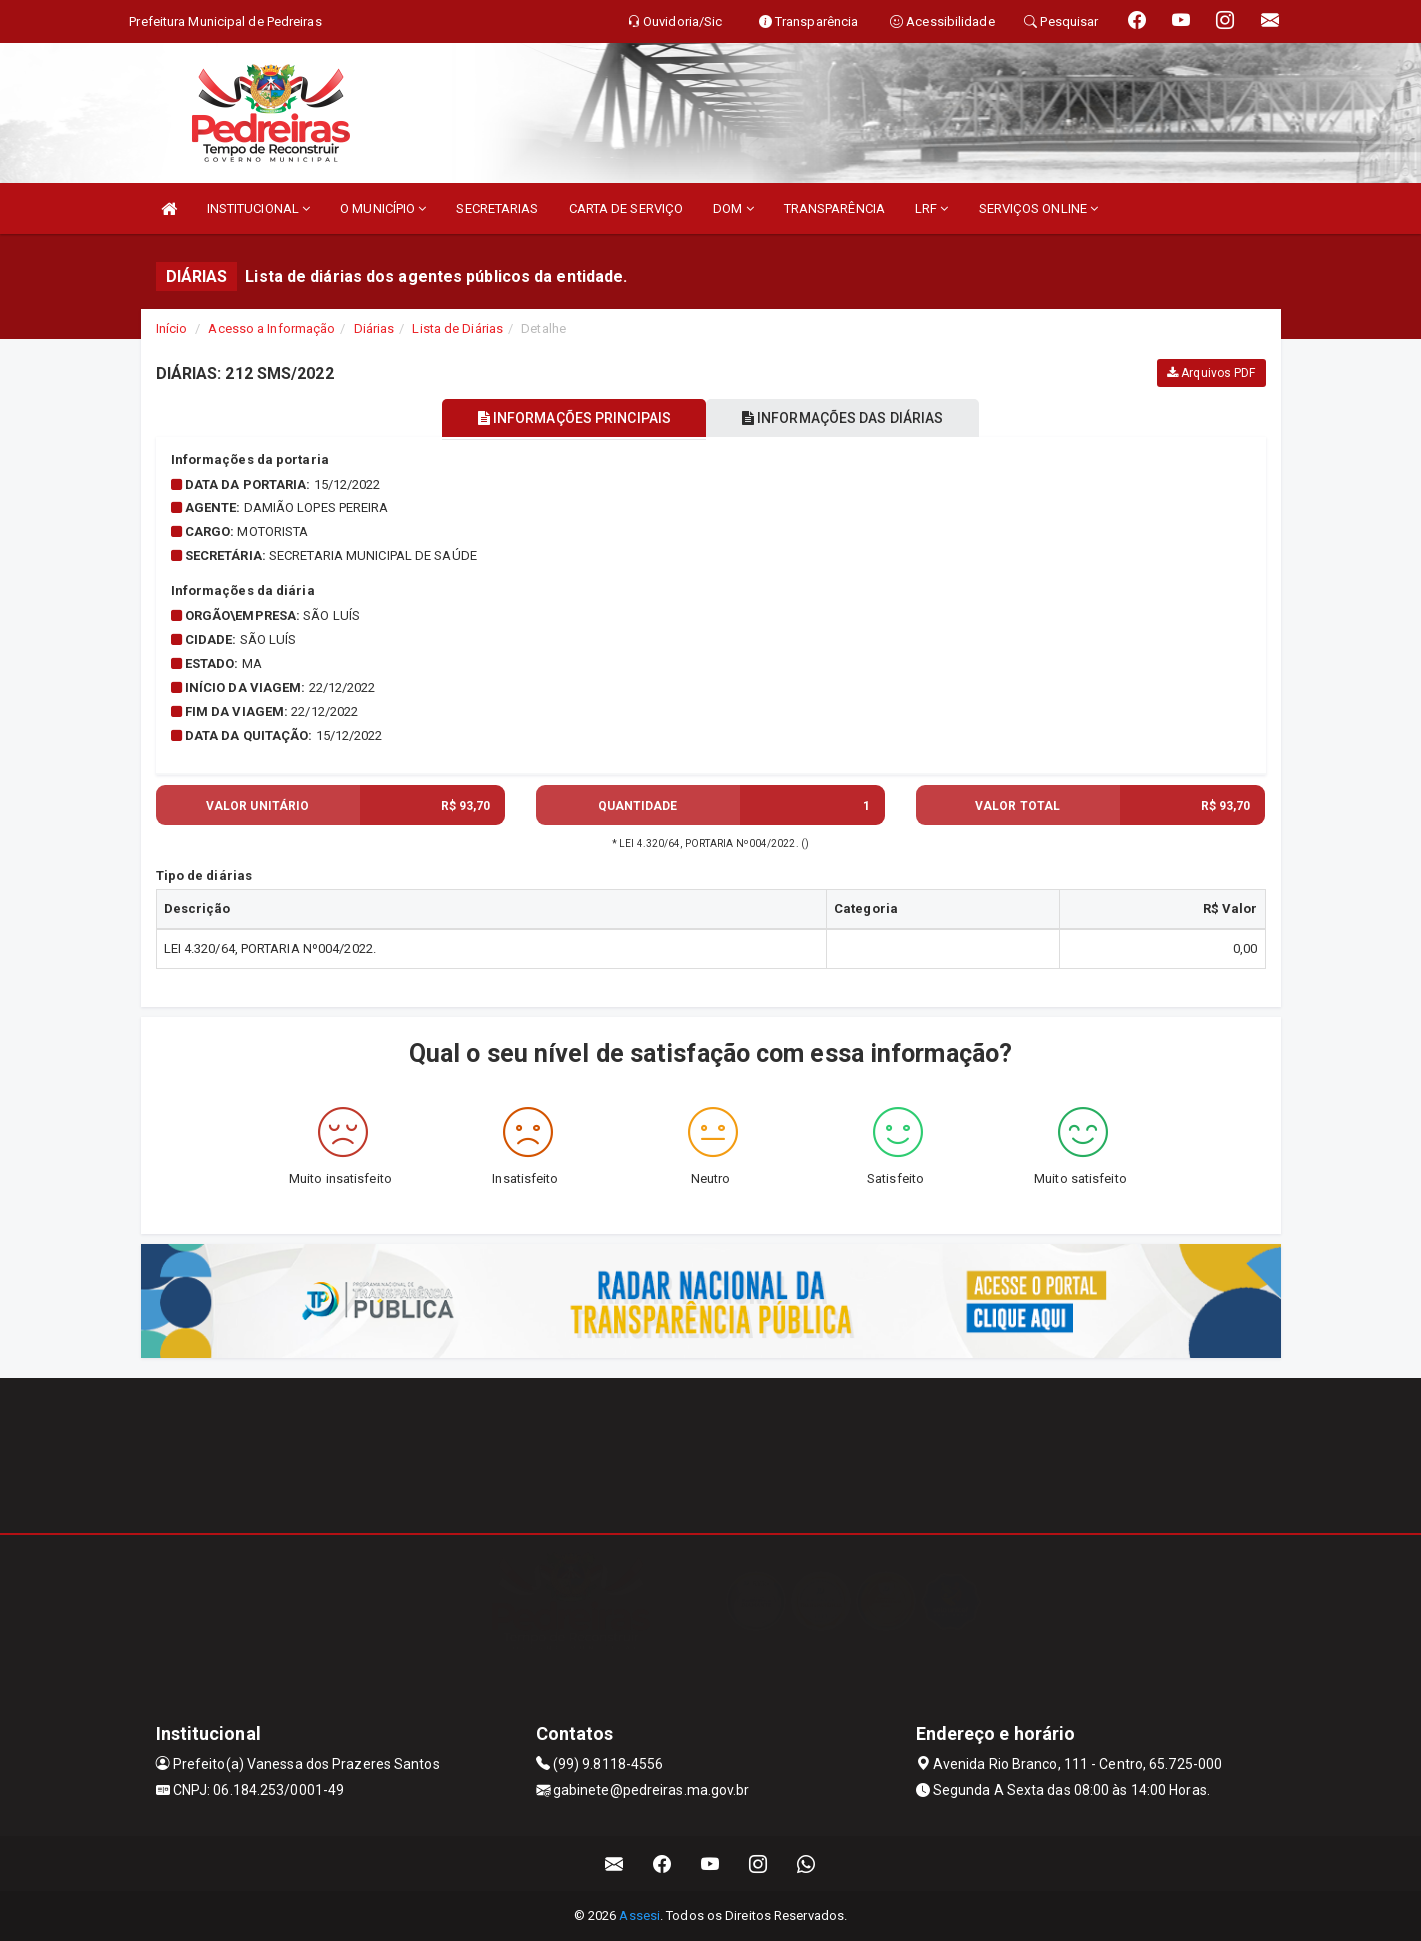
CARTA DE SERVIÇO (626, 208)
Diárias (374, 328)
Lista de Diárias (457, 328)
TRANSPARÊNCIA (834, 208)
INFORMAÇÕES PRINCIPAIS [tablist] (567, 418)
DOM (733, 208)
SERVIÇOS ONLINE (1039, 208)
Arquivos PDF (1211, 373)
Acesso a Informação (271, 328)
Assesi (639, 1915)
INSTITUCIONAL (259, 208)
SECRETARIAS (497, 208)
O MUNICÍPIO (383, 208)
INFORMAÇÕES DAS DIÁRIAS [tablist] (849, 418)
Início (172, 328)
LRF (932, 208)
